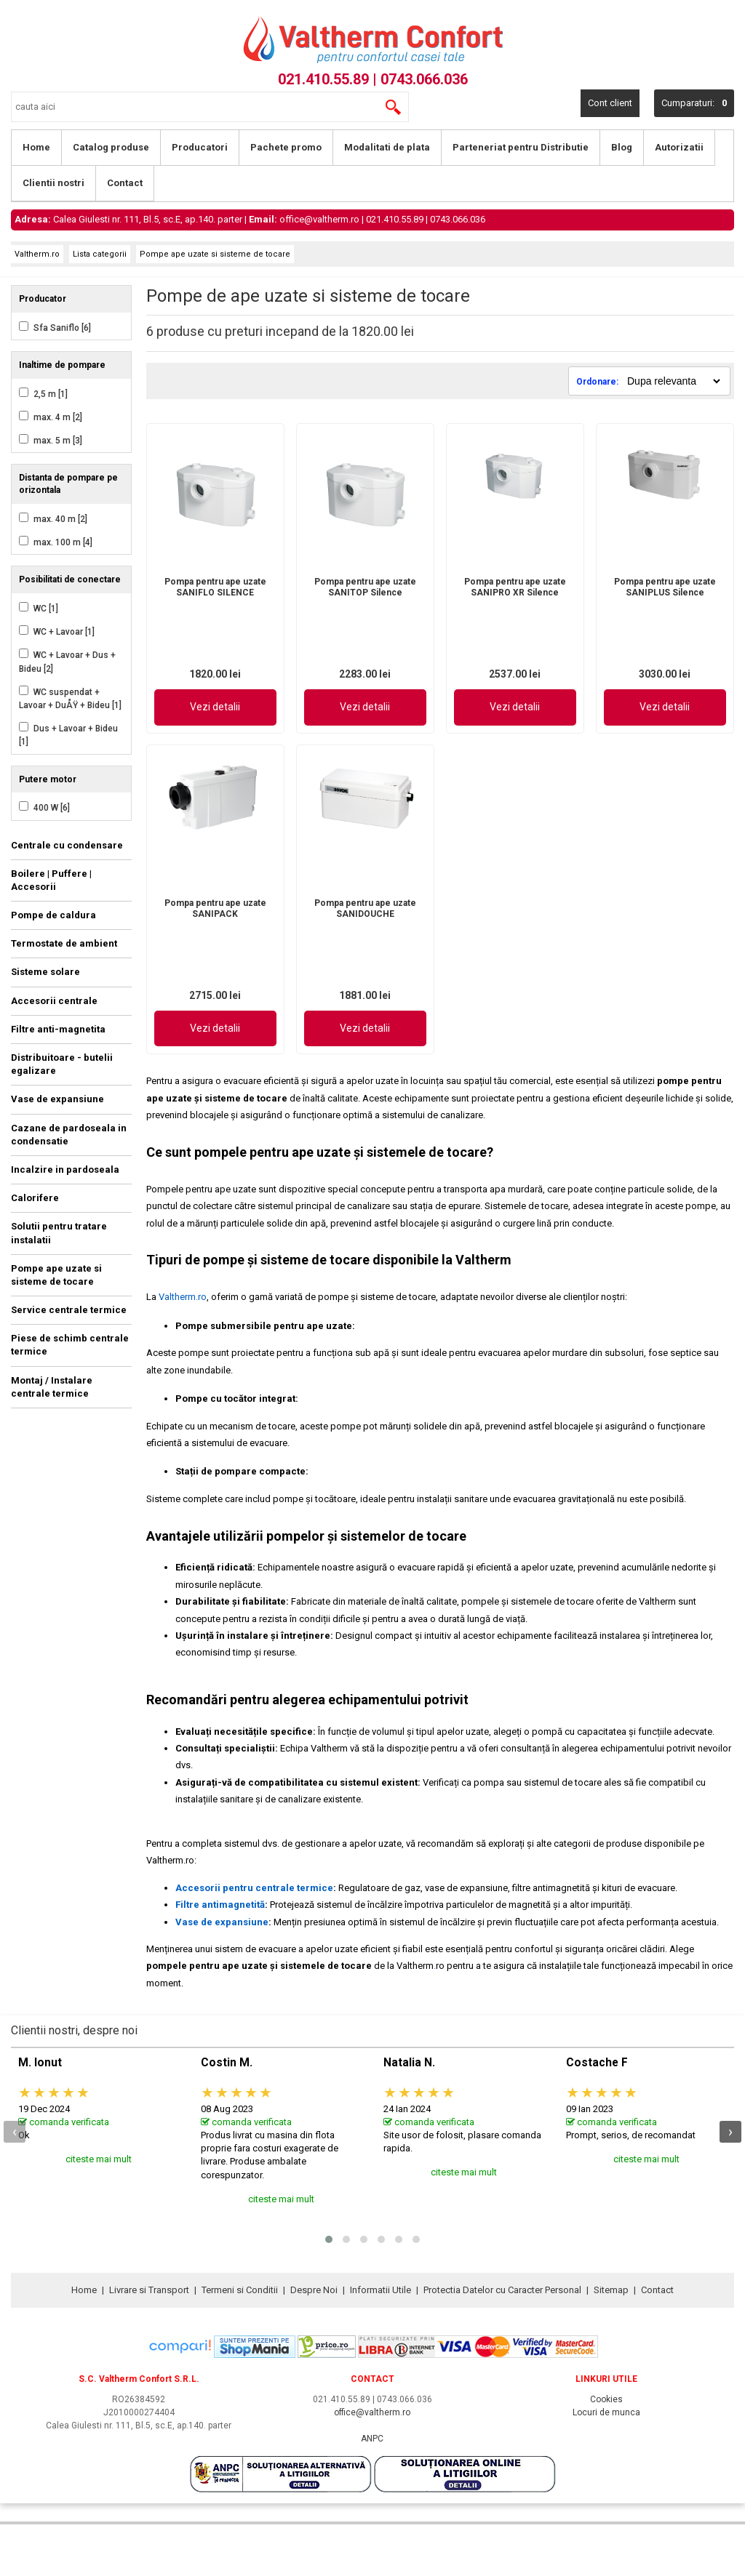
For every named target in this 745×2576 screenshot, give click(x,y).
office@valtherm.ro (319, 219)
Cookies (606, 2399)
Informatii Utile (380, 2289)
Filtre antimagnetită (220, 1904)
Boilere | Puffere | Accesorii (51, 880)
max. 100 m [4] (61, 542)
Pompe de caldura (53, 915)
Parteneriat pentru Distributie (521, 147)
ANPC (372, 2438)
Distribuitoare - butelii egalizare (62, 1064)
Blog (621, 147)
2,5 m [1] (49, 394)
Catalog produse (111, 147)
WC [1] (44, 608)
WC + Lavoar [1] (63, 632)
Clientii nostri (53, 182)
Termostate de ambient (64, 943)
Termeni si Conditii (240, 2289)
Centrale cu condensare (67, 845)
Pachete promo (286, 147)
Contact (125, 182)
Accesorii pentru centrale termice (254, 1887)
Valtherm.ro (37, 254)
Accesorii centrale (54, 1000)
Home (36, 147)
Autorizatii (679, 147)
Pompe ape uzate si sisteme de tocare (215, 254)
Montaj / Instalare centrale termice (51, 1387)
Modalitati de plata (387, 147)
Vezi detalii (215, 707)
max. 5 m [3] (56, 441)
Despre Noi (314, 2289)
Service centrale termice (69, 1309)
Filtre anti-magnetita (58, 1029)
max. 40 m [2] (59, 519)
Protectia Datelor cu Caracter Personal (502, 2289)
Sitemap (611, 2289)
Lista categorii (100, 254)
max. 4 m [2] (56, 417)
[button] (329, 2239)
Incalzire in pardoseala (65, 1169)
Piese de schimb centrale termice (70, 1345)
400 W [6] (50, 808)
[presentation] (14, 2132)
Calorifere (35, 1197)
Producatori (200, 147)
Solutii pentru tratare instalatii (59, 1233)
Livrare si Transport (149, 2289)
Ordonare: (598, 382)
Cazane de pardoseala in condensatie (69, 1135)
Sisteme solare (45, 971)
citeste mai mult (98, 2159)
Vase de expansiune (57, 1099)
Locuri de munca (606, 2412)
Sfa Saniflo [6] (61, 328)
